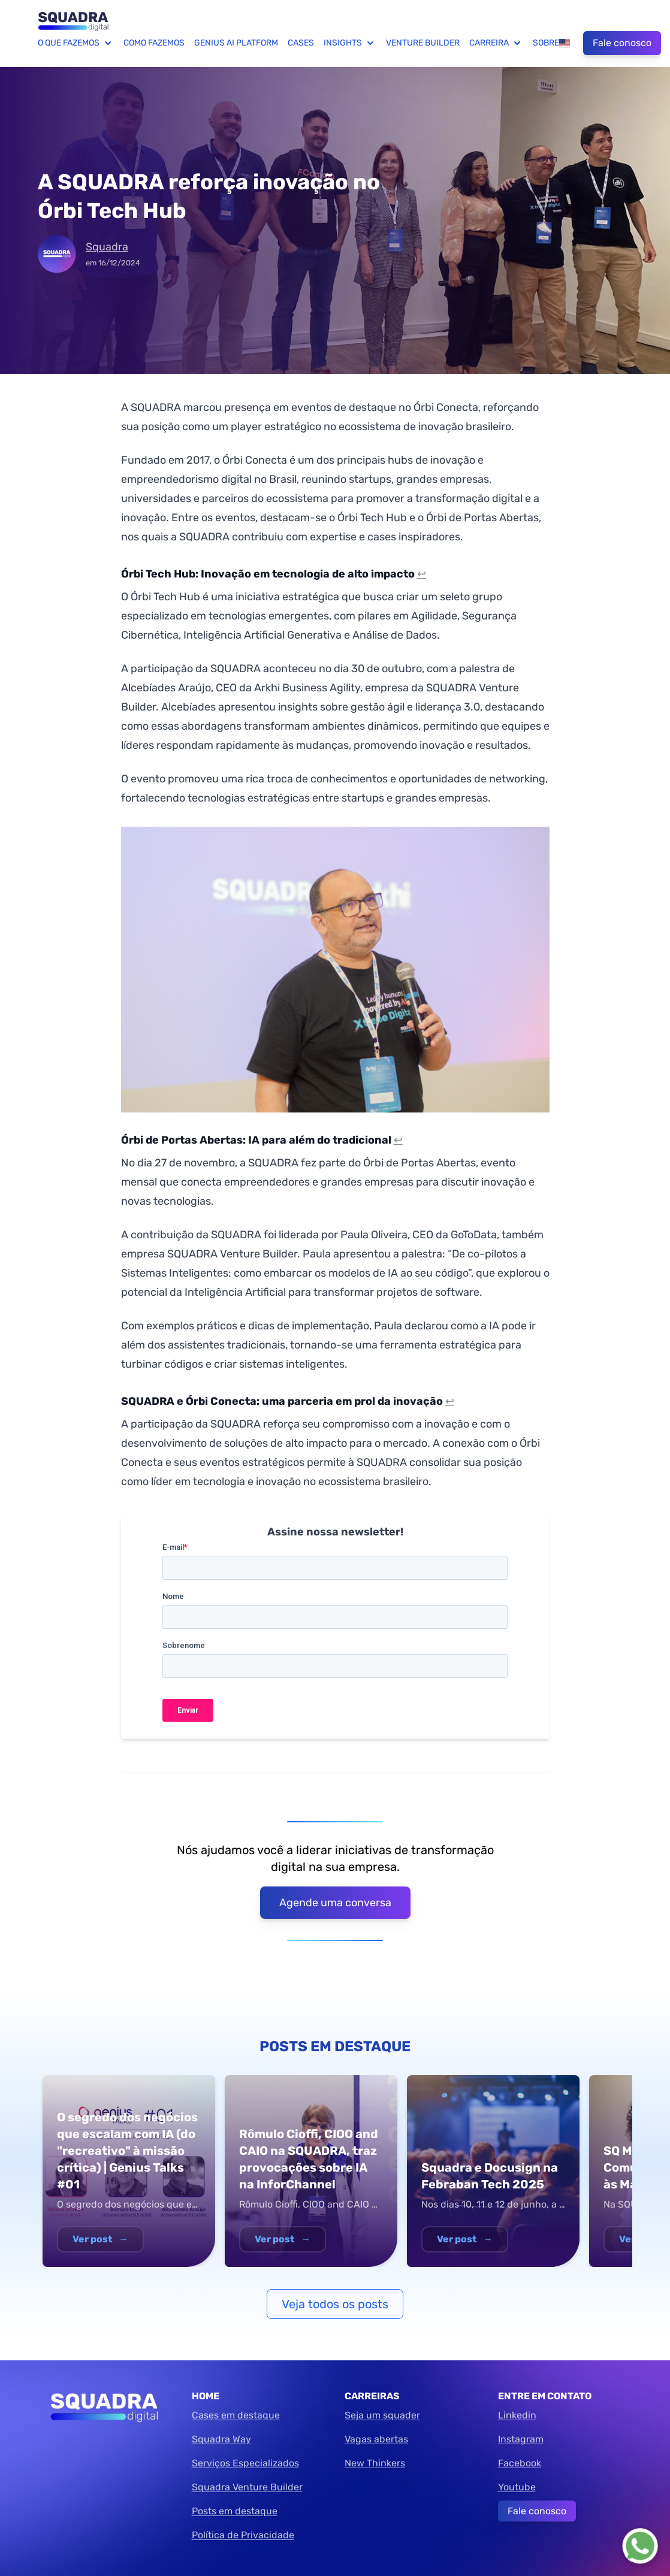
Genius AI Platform (236, 43)
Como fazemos (154, 43)
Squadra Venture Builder (247, 2487)
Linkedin (517, 2415)
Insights (350, 43)
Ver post (100, 2239)
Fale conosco (622, 43)
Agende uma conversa (335, 1902)
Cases (301, 43)
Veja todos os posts (335, 2304)
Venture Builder (423, 43)
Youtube (517, 2487)
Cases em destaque (236, 2415)
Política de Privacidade (243, 2535)
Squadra (107, 246)
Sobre (546, 43)
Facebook (519, 2463)
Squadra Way (221, 2439)
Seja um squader (382, 2415)
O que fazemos (76, 43)
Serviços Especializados (245, 2463)
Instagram (521, 2439)
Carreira (496, 43)
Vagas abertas (376, 2439)
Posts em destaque (234, 2511)
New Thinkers (375, 2463)
